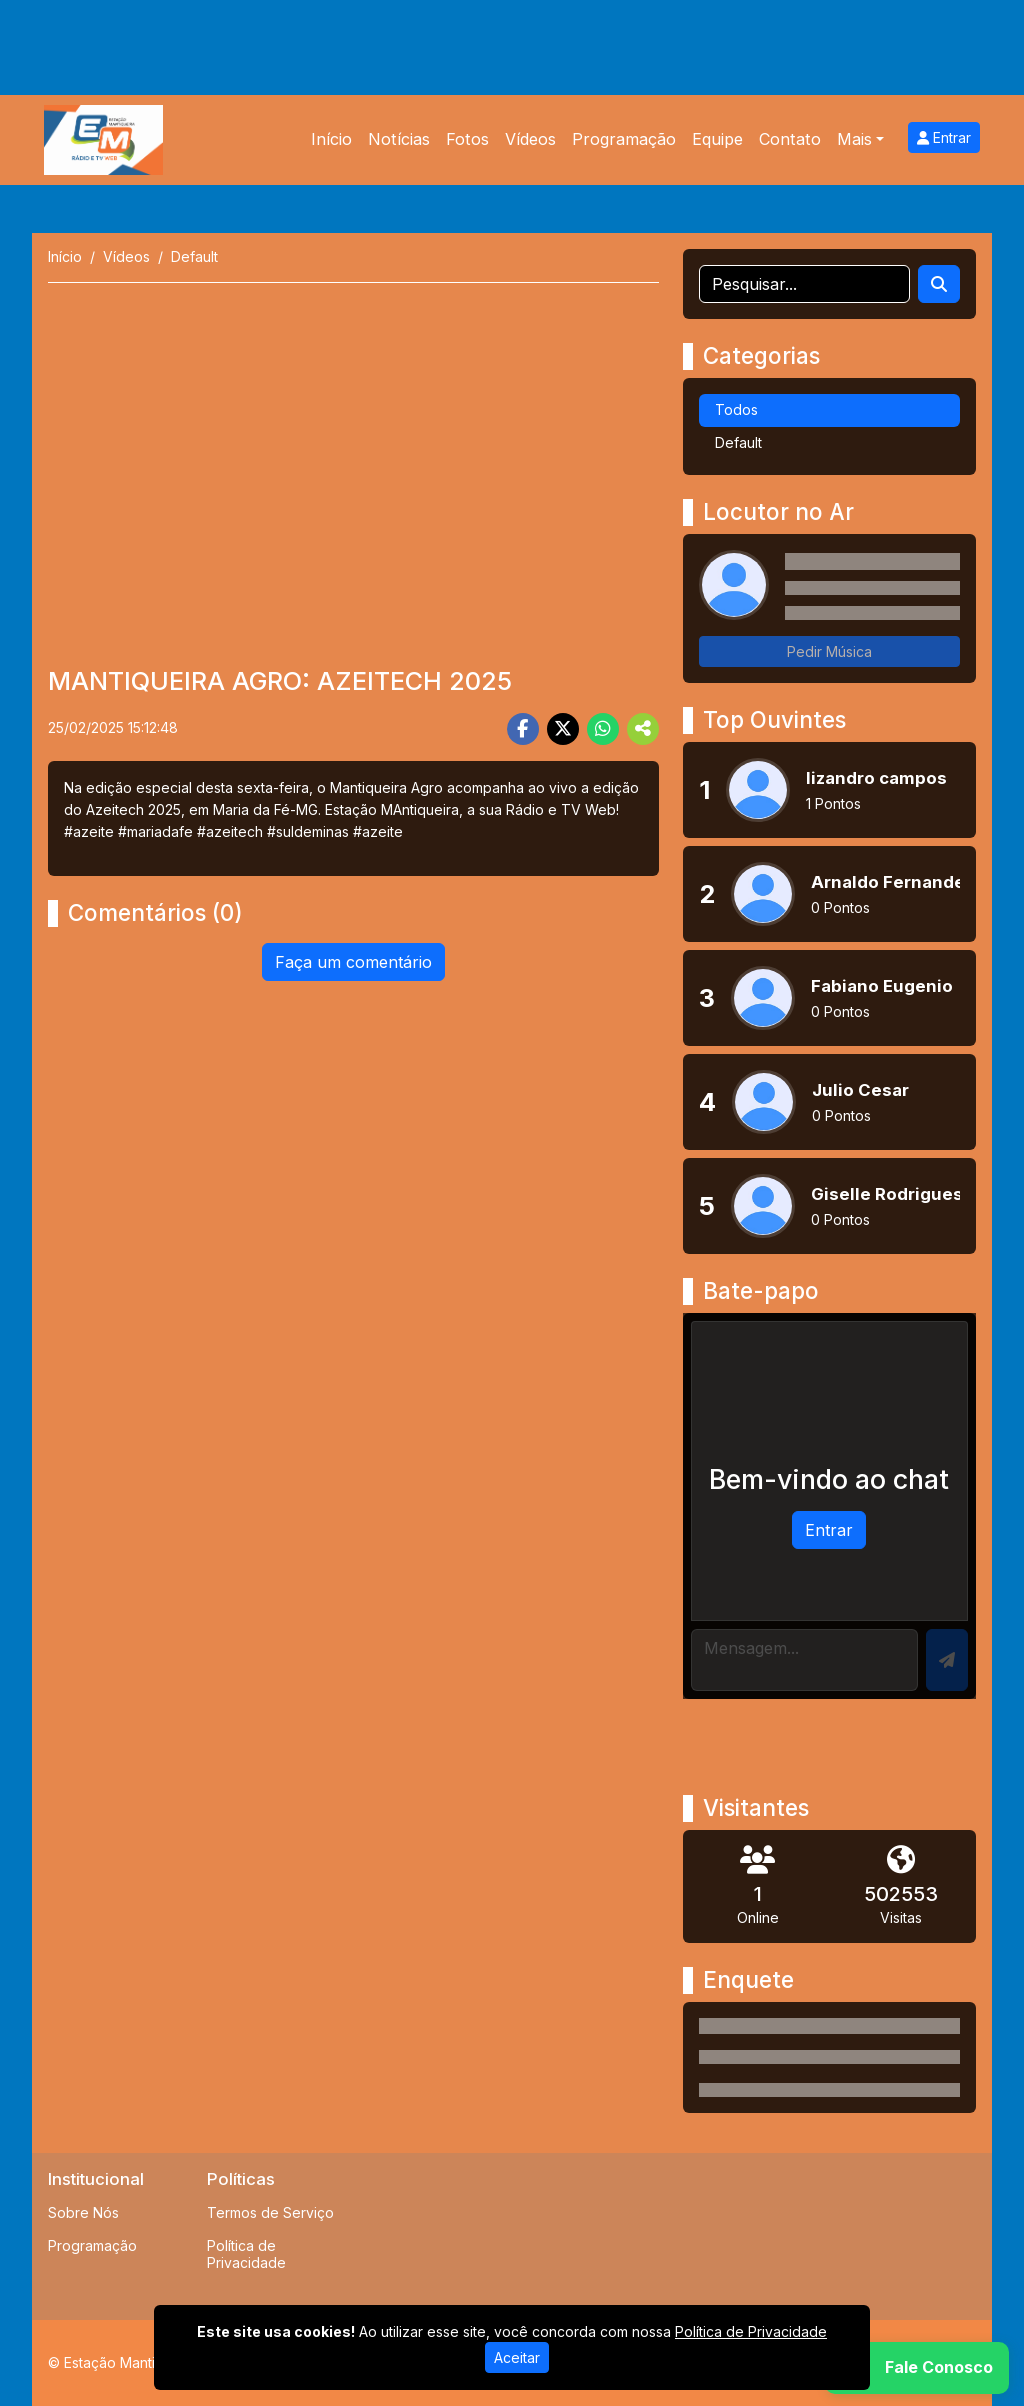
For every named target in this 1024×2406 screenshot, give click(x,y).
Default (738, 442)
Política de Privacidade (246, 2254)
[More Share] (643, 729)
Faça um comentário (353, 962)
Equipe (717, 139)
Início (331, 139)
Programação (624, 139)
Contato (790, 139)
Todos (736, 409)
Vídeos (530, 139)
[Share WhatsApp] (603, 729)
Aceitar (517, 2357)
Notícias (399, 139)
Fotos (467, 139)
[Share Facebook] (523, 729)
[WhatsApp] (917, 2368)
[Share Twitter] (563, 729)
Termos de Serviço (270, 2212)
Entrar (944, 137)
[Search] (939, 284)
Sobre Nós (83, 2212)
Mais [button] (854, 139)
